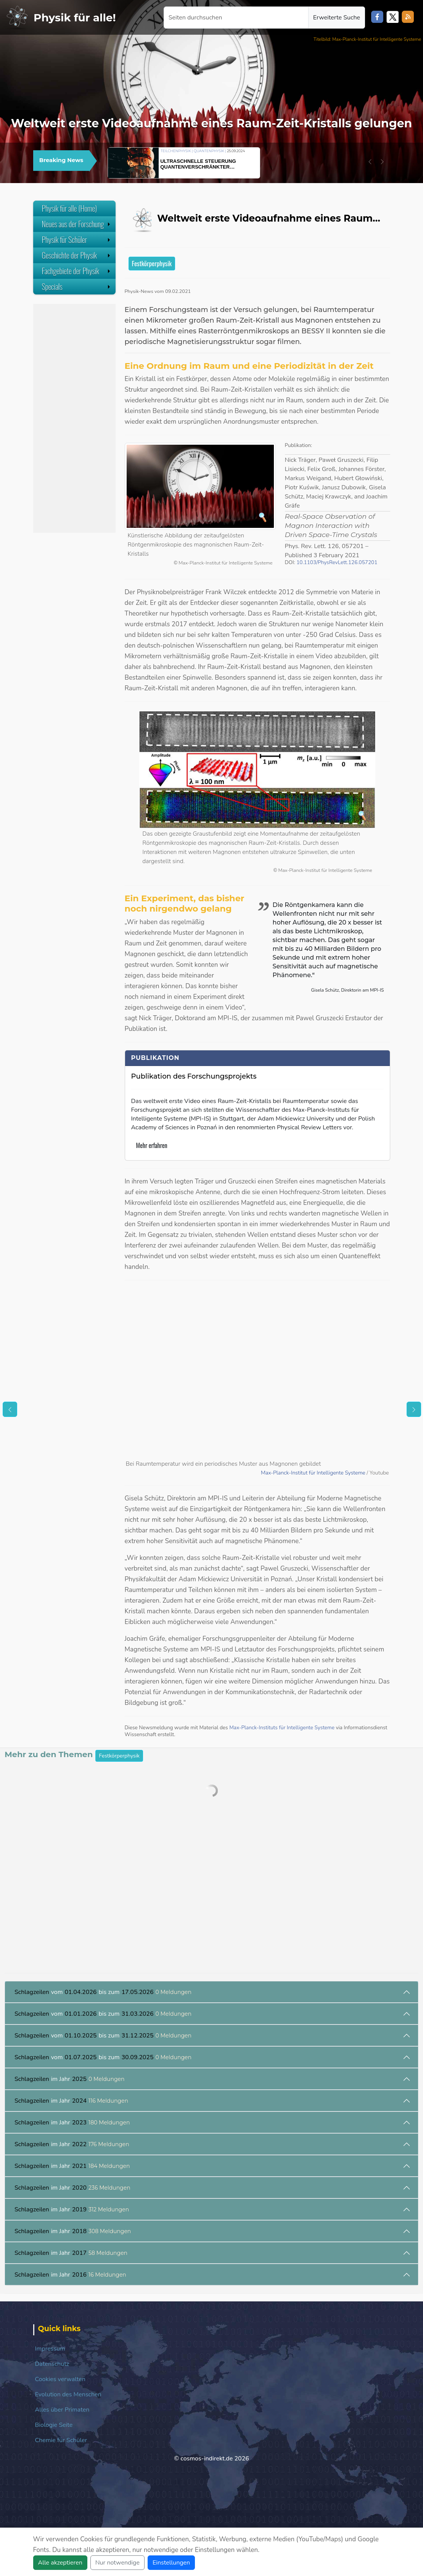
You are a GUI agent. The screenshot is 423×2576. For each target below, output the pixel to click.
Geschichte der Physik (77, 255)
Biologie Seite (54, 2425)
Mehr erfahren (151, 1145)
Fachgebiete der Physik (77, 271)
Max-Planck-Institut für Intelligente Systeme (314, 1472)
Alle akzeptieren (60, 2562)
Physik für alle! (75, 17)
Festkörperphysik (152, 263)
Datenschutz (52, 2364)
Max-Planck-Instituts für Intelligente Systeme (282, 1727)
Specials (77, 286)
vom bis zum (102, 1992)
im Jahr (69, 2079)
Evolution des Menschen (68, 2394)
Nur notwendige (117, 2562)
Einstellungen (171, 2562)
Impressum (50, 2348)
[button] (370, 162)
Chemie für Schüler (61, 2440)
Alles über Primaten (62, 2410)
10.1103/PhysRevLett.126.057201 (336, 562)
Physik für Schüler (77, 239)
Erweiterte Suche (336, 17)
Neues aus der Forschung (77, 224)
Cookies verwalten (60, 2379)
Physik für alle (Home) (69, 208)
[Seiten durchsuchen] (236, 17)
